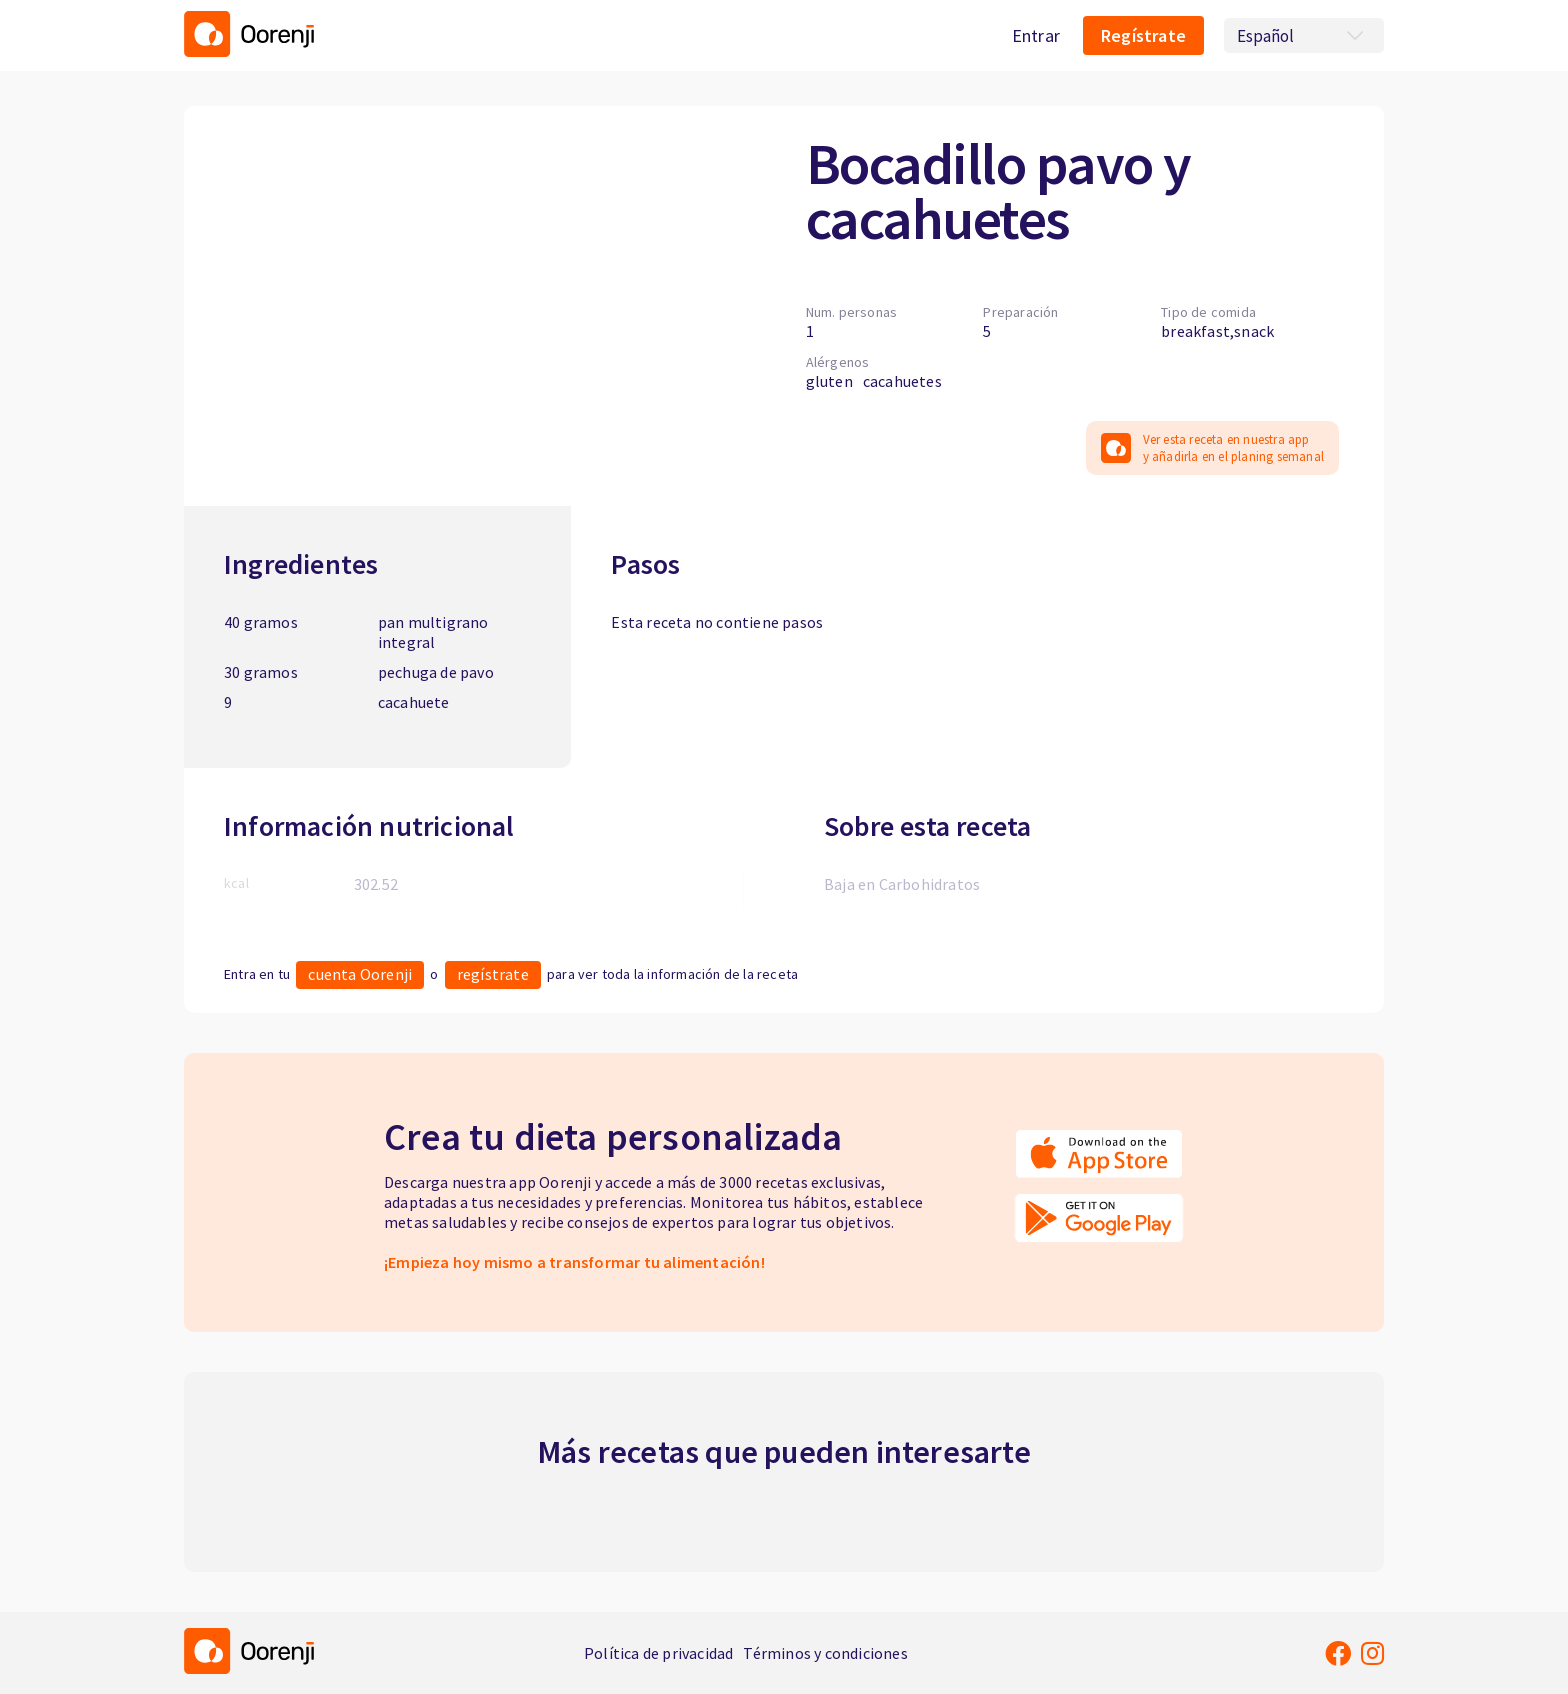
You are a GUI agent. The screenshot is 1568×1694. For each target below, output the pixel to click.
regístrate (493, 974)
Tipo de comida (1208, 312)
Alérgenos (838, 362)
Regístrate (1143, 35)
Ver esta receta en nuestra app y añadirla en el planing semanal (1212, 448)
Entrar (1036, 35)
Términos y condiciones (825, 1653)
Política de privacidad (658, 1653)
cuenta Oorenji (360, 974)
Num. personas (852, 312)
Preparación (1020, 312)
